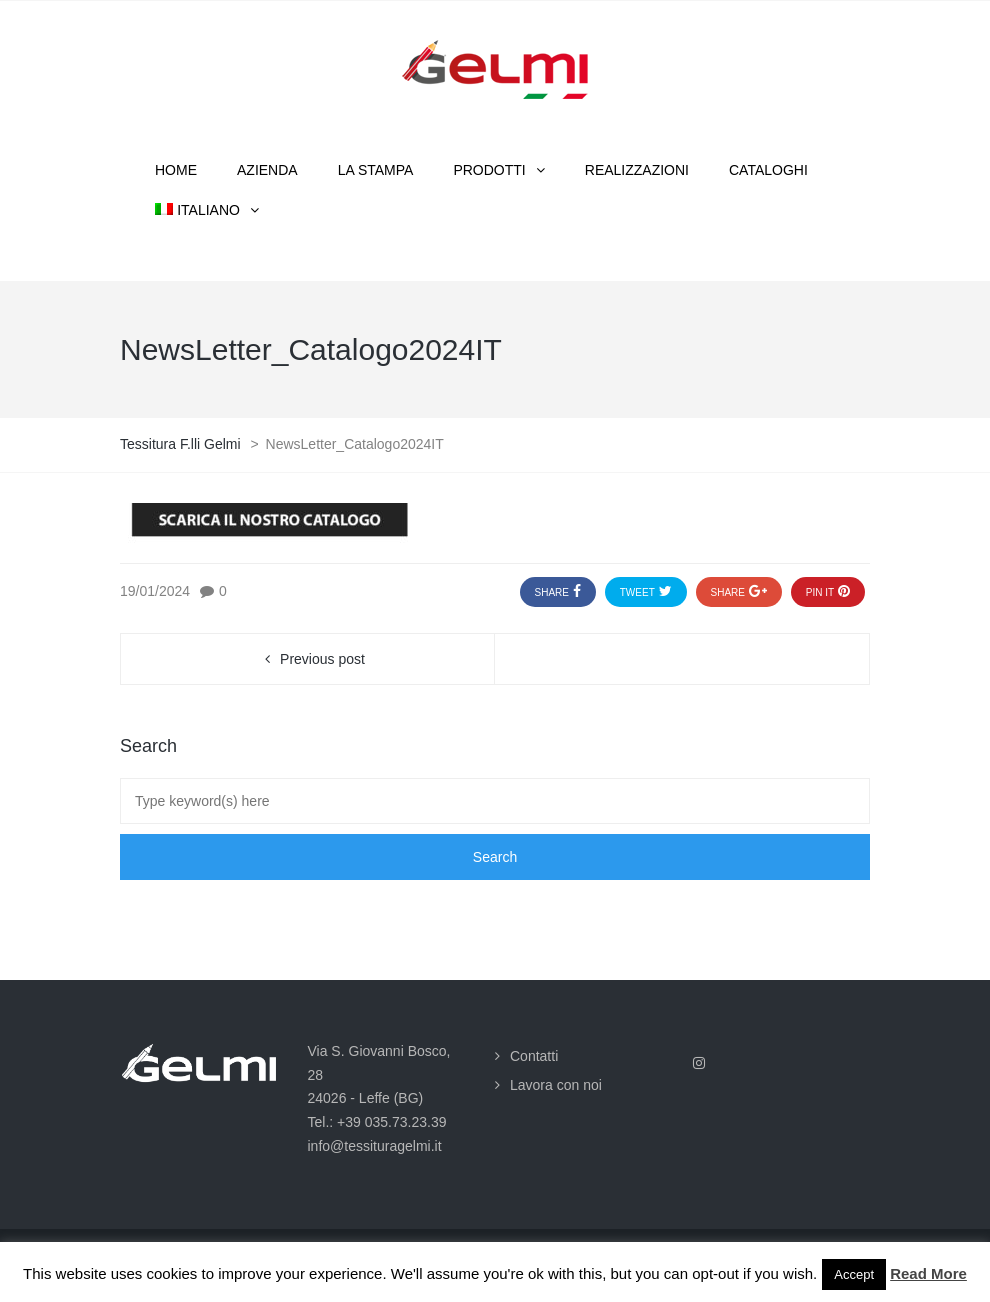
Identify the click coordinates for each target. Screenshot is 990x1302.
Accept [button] (854, 1274)
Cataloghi (768, 170)
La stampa (376, 170)
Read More (928, 1273)
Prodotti (489, 170)
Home (176, 170)
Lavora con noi (556, 1085)
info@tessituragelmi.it (375, 1146)
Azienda (267, 170)
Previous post (322, 659)
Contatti (534, 1056)
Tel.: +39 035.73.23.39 (377, 1122)
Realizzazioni (637, 170)
